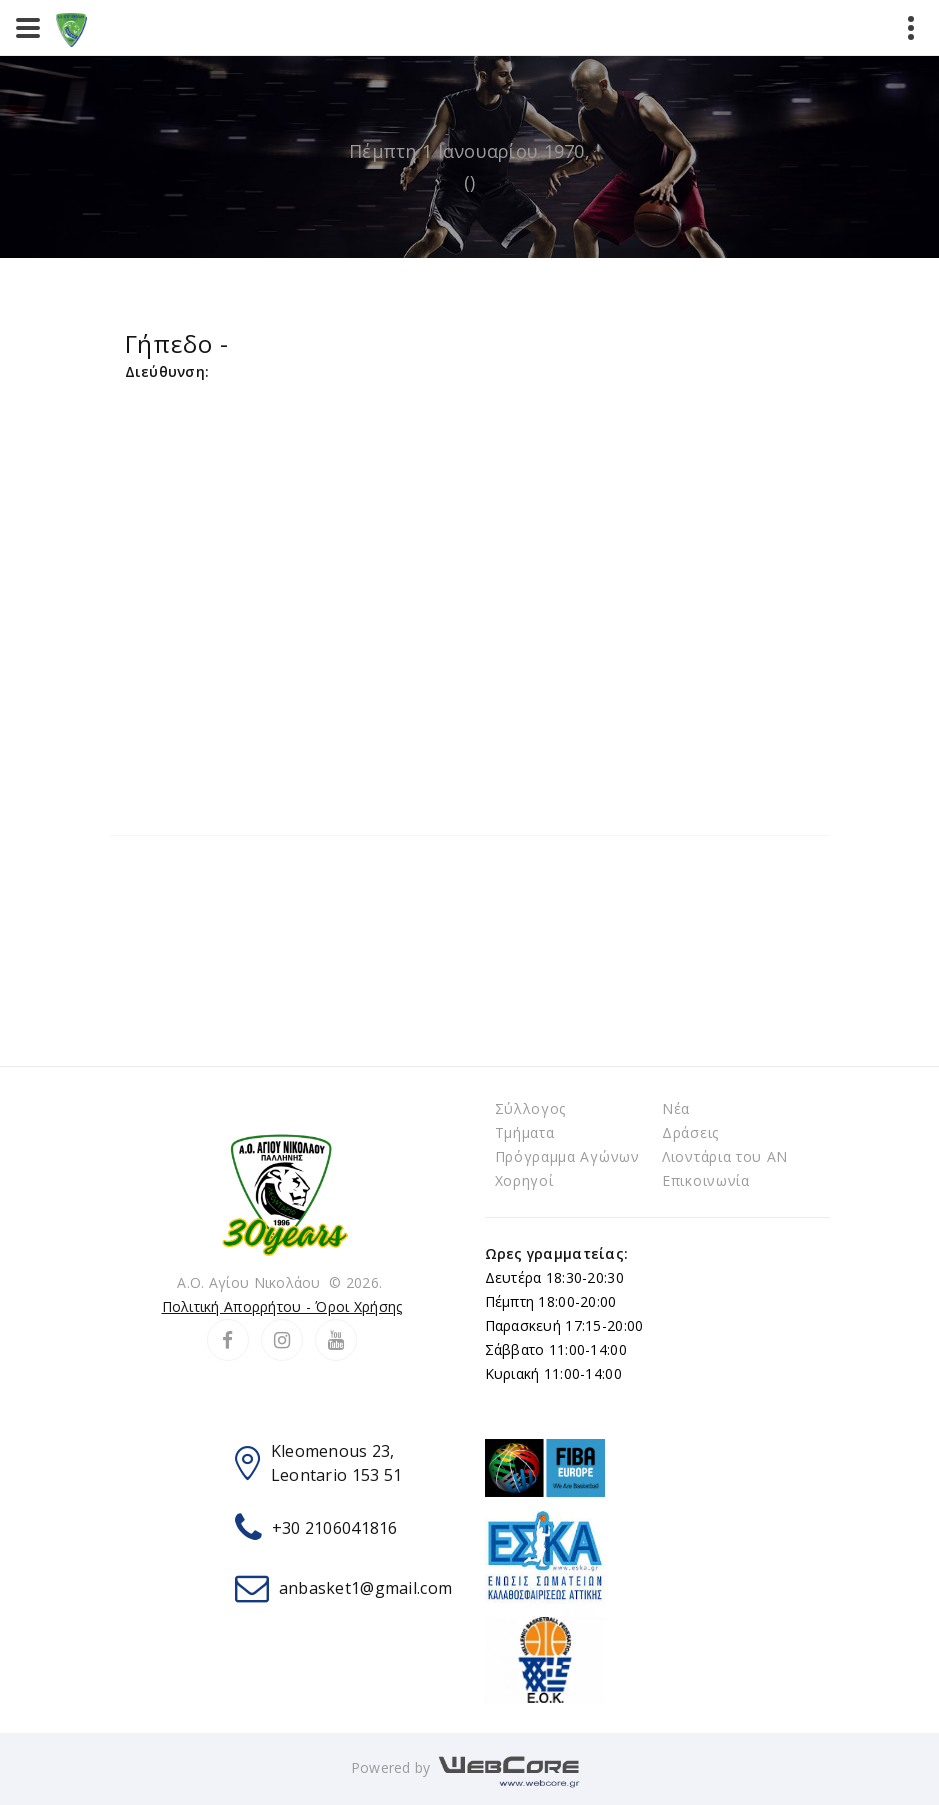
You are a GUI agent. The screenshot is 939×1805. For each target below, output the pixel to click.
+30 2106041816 (335, 1528)
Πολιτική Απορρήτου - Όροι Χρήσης (282, 1306)
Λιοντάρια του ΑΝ (725, 1156)
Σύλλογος (531, 1108)
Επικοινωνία (706, 1180)
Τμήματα (525, 1132)
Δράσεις (690, 1132)
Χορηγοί (524, 1180)
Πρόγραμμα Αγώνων (567, 1156)
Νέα (676, 1108)
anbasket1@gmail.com (365, 1588)
